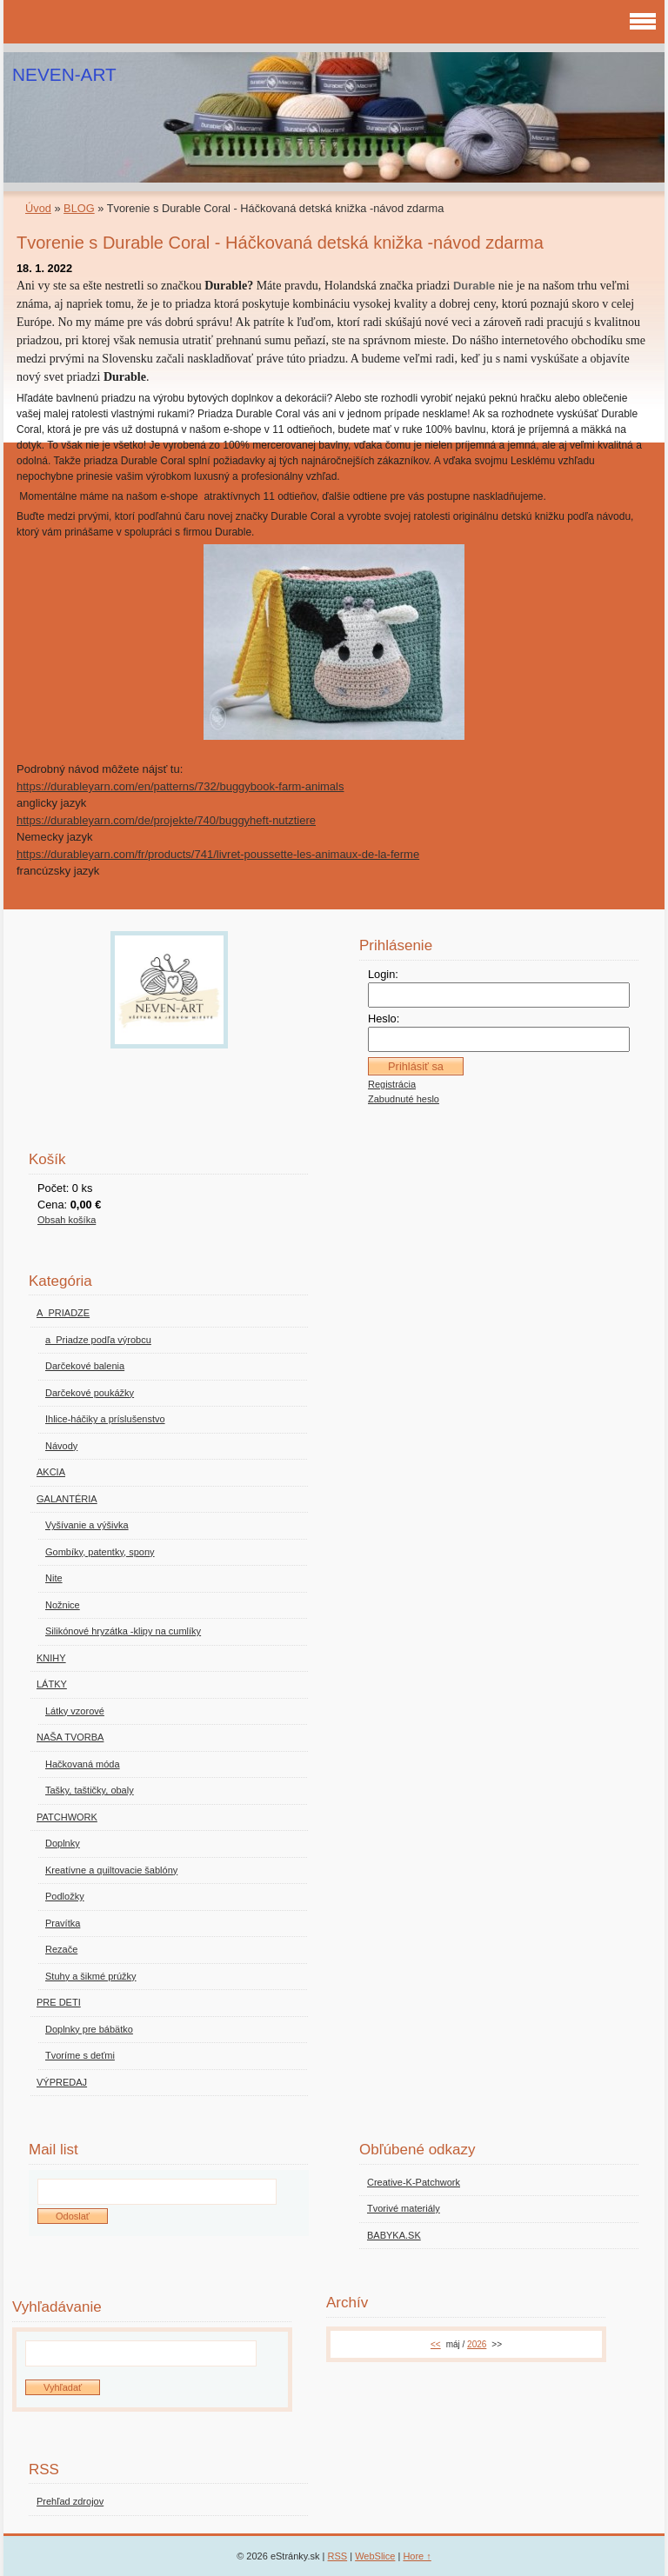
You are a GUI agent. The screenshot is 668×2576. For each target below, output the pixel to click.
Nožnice (62, 1605)
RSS (338, 2556)
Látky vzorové (74, 1711)
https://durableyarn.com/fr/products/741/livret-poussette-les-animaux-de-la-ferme (218, 854)
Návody (61, 1446)
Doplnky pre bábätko (89, 2029)
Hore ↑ (417, 2556)
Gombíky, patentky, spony (100, 1552)
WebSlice (375, 2556)
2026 (476, 2344)
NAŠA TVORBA (70, 1737)
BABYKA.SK (394, 2235)
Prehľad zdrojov (70, 2501)
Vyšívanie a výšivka (87, 1525)
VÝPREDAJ (62, 2082)
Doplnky (62, 1843)
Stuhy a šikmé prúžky (91, 1976)
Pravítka (62, 1923)
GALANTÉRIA (67, 1499)
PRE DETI (59, 2002)
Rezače (61, 1949)
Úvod (38, 208)
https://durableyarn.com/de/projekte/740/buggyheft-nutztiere (166, 820)
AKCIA (51, 1472)
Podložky (64, 1896)
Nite (54, 1578)
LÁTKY (52, 1684)
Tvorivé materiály (403, 2208)
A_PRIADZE (63, 1313)
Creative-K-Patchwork (413, 2182)
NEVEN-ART (64, 74)
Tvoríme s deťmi (80, 2055)
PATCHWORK (67, 1817)
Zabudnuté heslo (403, 1099)
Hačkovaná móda (82, 1764)
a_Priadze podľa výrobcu (98, 1340)
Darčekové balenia (84, 1366)
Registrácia (392, 1084)
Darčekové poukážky (89, 1393)
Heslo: (383, 1018)
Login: (383, 974)
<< (436, 2344)
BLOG (79, 208)
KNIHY (51, 1658)
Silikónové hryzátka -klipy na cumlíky (123, 1631)
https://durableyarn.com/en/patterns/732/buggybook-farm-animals (180, 786)
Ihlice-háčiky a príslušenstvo (105, 1419)
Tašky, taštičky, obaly (89, 1790)
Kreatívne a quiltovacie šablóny (111, 1870)
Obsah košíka (66, 1220)
